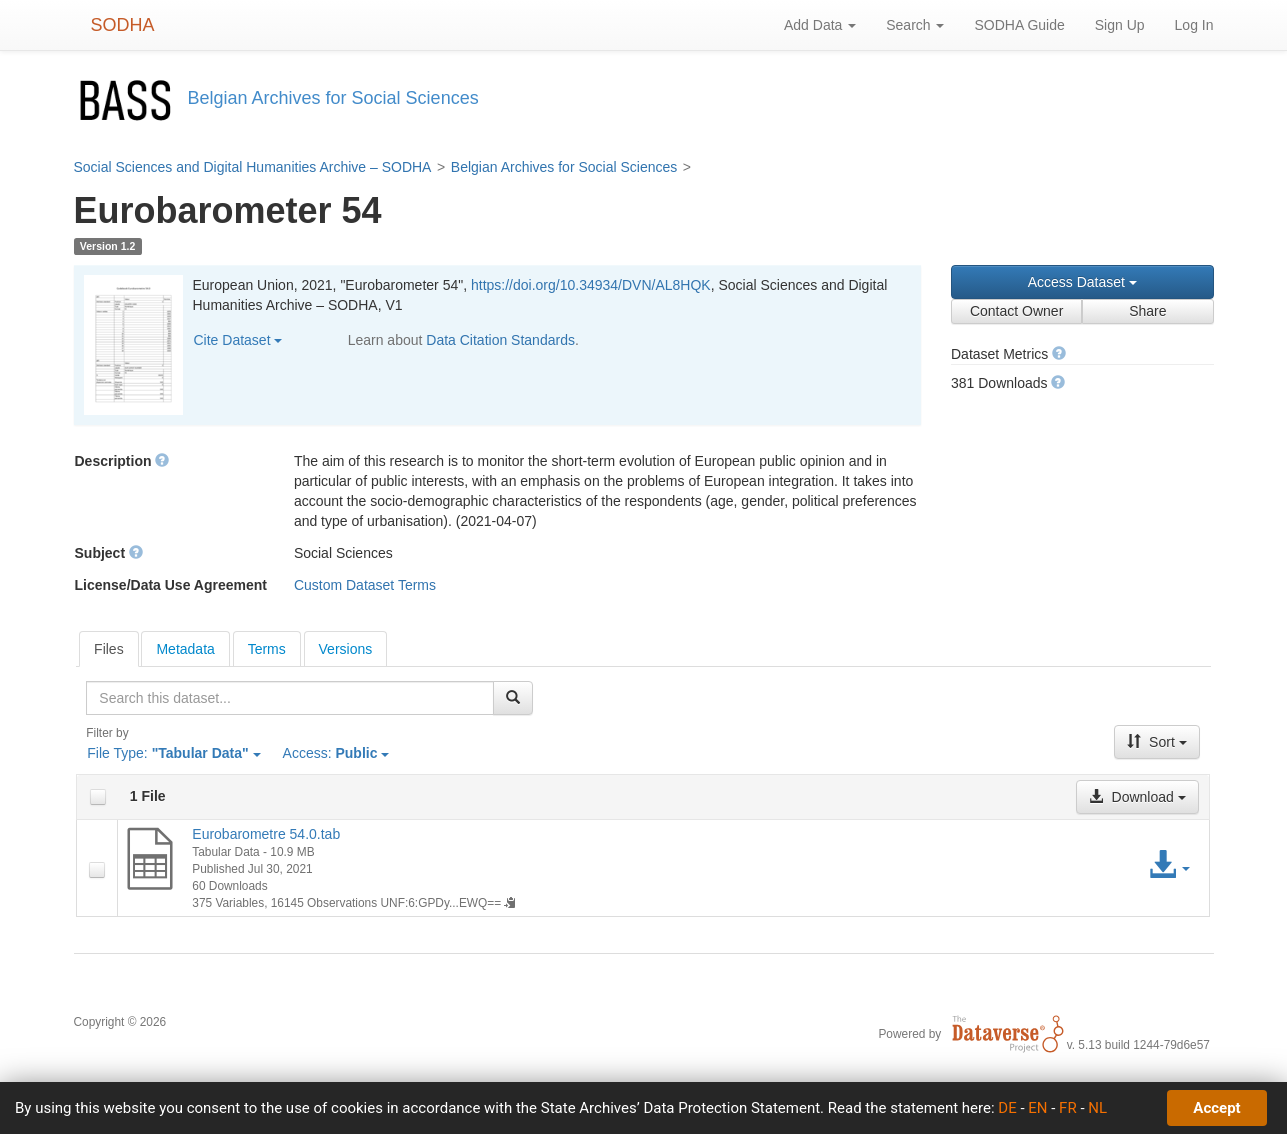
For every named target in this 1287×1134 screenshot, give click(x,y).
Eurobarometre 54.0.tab (266, 834)
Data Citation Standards (500, 340)
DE (1007, 1108)
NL (1097, 1108)
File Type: (173, 753)
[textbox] (289, 698)
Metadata (185, 649)
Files (109, 649)
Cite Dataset (238, 340)
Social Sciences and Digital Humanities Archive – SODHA (253, 167)
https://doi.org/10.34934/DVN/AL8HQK (591, 285)
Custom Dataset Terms (365, 585)
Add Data (820, 25)
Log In (1194, 25)
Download (1137, 797)
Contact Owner (1016, 311)
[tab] (109, 649)
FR (1068, 1108)
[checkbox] (98, 797)
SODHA (123, 25)
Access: (336, 753)
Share (1147, 311)
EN (1037, 1108)
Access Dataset (1082, 282)
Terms (267, 649)
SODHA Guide (1019, 25)
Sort (1157, 742)
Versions (346, 649)
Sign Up (1120, 25)
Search (915, 25)
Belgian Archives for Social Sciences (564, 167)
